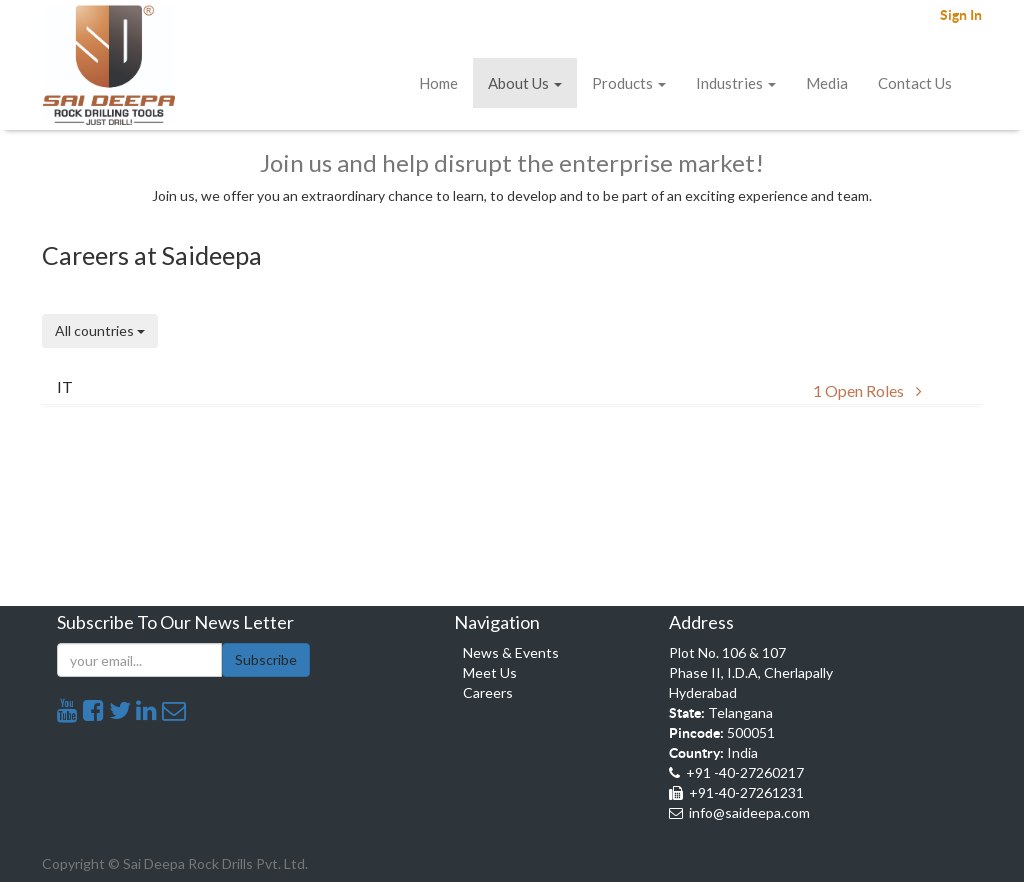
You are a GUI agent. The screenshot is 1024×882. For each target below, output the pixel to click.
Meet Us (490, 672)
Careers (488, 692)
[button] (512, 387)
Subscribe (266, 659)
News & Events (511, 652)
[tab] (512, 387)
